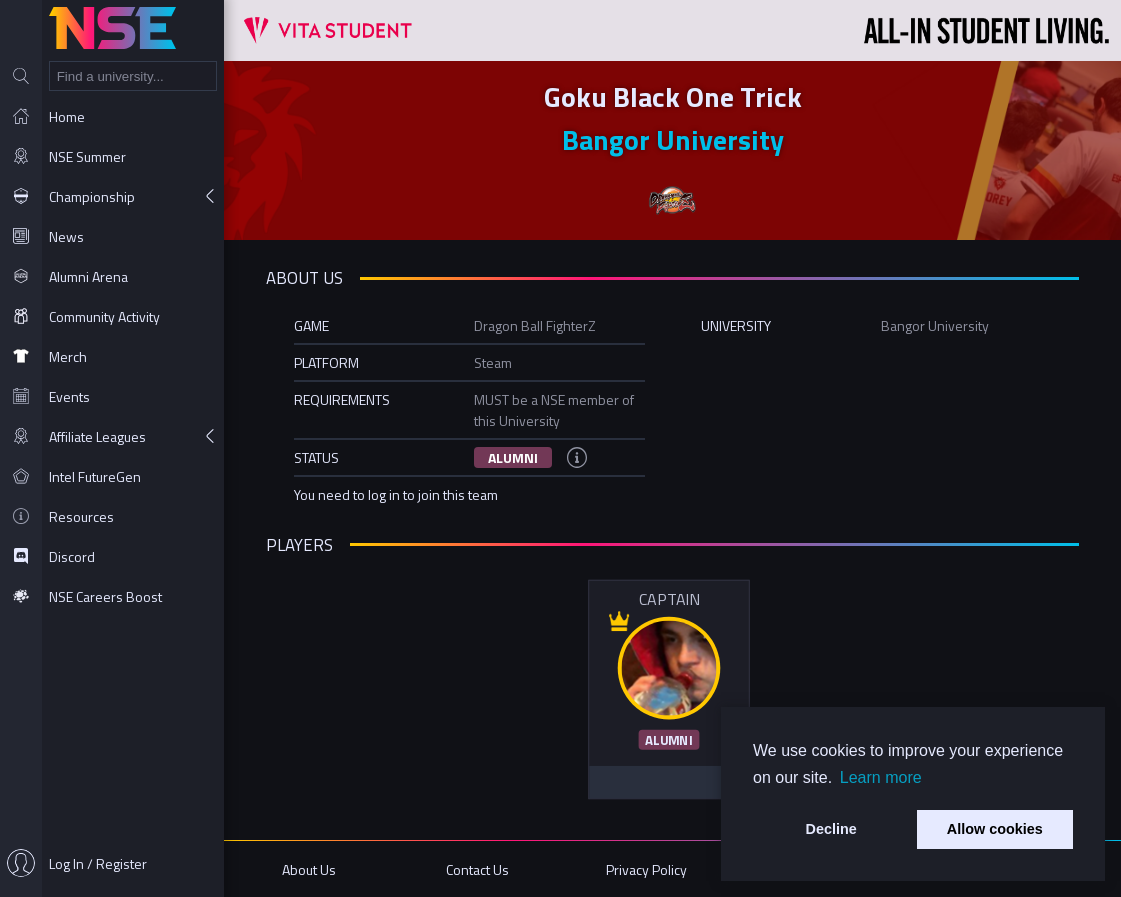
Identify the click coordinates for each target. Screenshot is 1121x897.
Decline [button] (831, 829)
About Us (309, 869)
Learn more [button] (881, 777)
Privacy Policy (646, 869)
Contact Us (477, 869)
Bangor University (673, 139)
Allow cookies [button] (995, 829)
